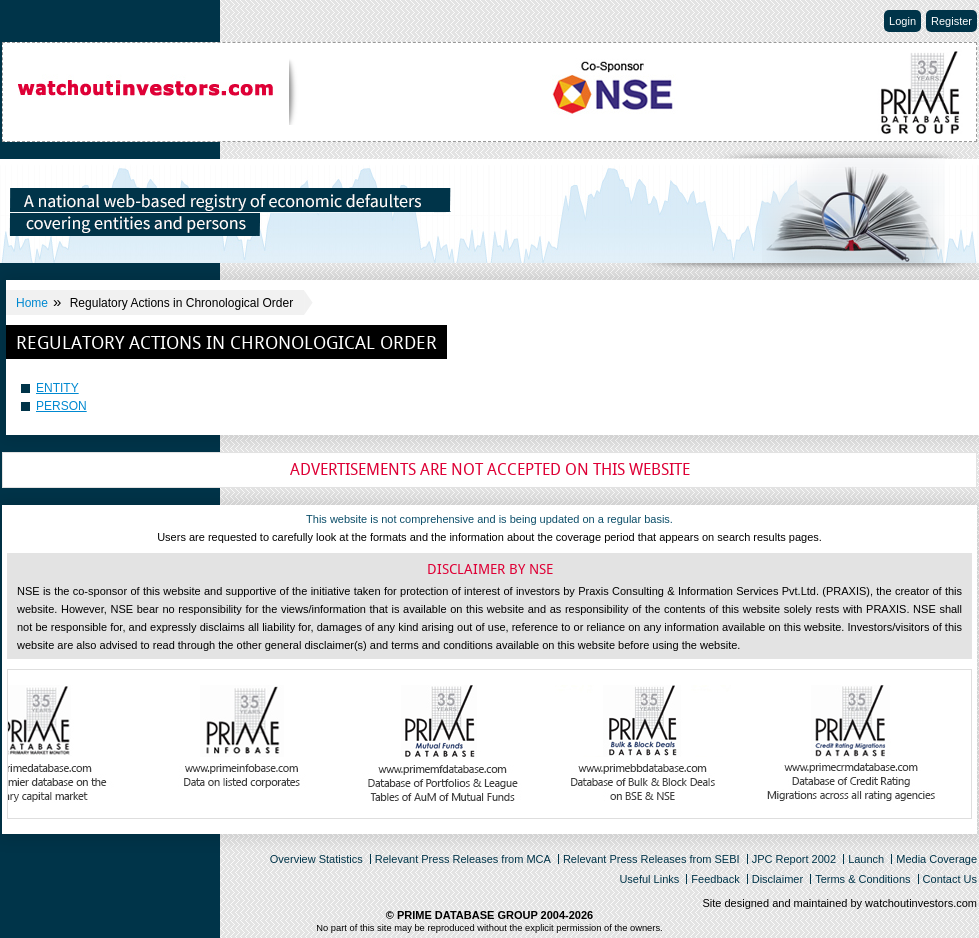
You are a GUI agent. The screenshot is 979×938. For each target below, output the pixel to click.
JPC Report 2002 (794, 859)
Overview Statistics (316, 859)
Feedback (715, 879)
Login (902, 21)
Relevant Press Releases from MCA (463, 859)
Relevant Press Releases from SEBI (651, 859)
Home (32, 303)
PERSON (61, 406)
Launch (866, 859)
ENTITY (57, 388)
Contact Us (950, 879)
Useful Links (649, 879)
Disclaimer (777, 879)
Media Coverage (936, 859)
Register (951, 21)
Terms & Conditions (862, 879)
